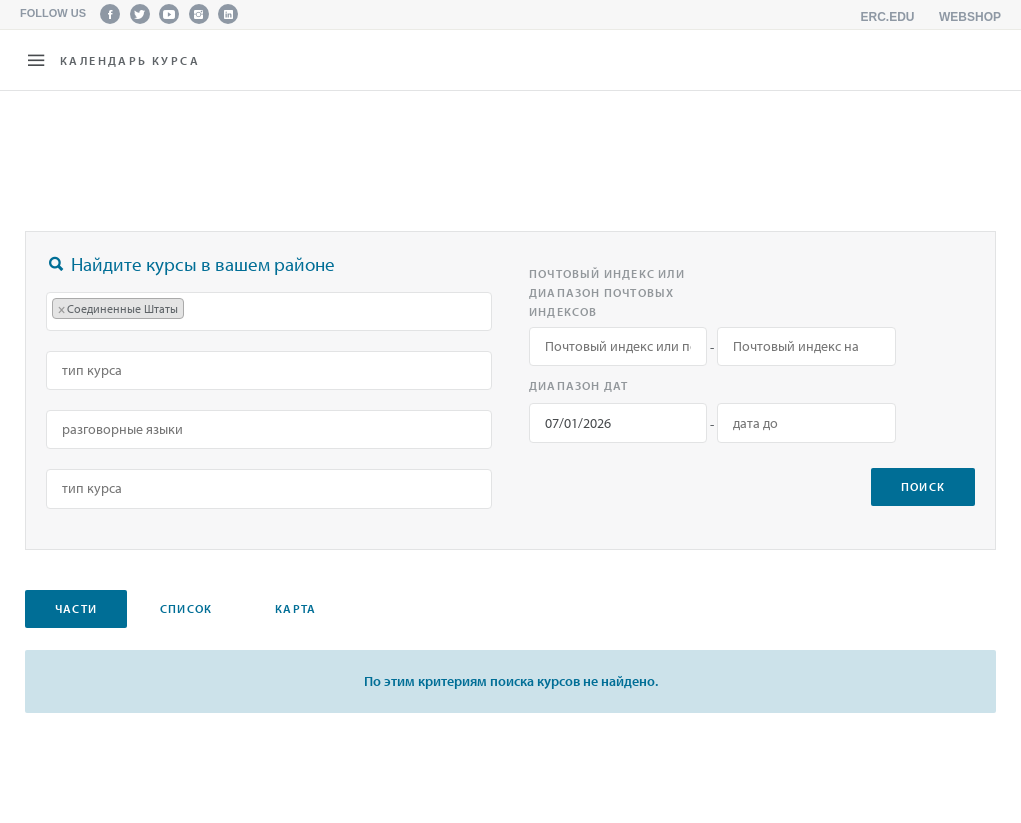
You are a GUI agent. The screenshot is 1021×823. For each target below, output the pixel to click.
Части (76, 608)
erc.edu (888, 17)
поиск (923, 486)
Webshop (970, 17)
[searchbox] (199, 311)
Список (186, 608)
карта (295, 608)
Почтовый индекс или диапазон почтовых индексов (607, 292)
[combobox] (269, 311)
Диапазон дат (578, 385)
